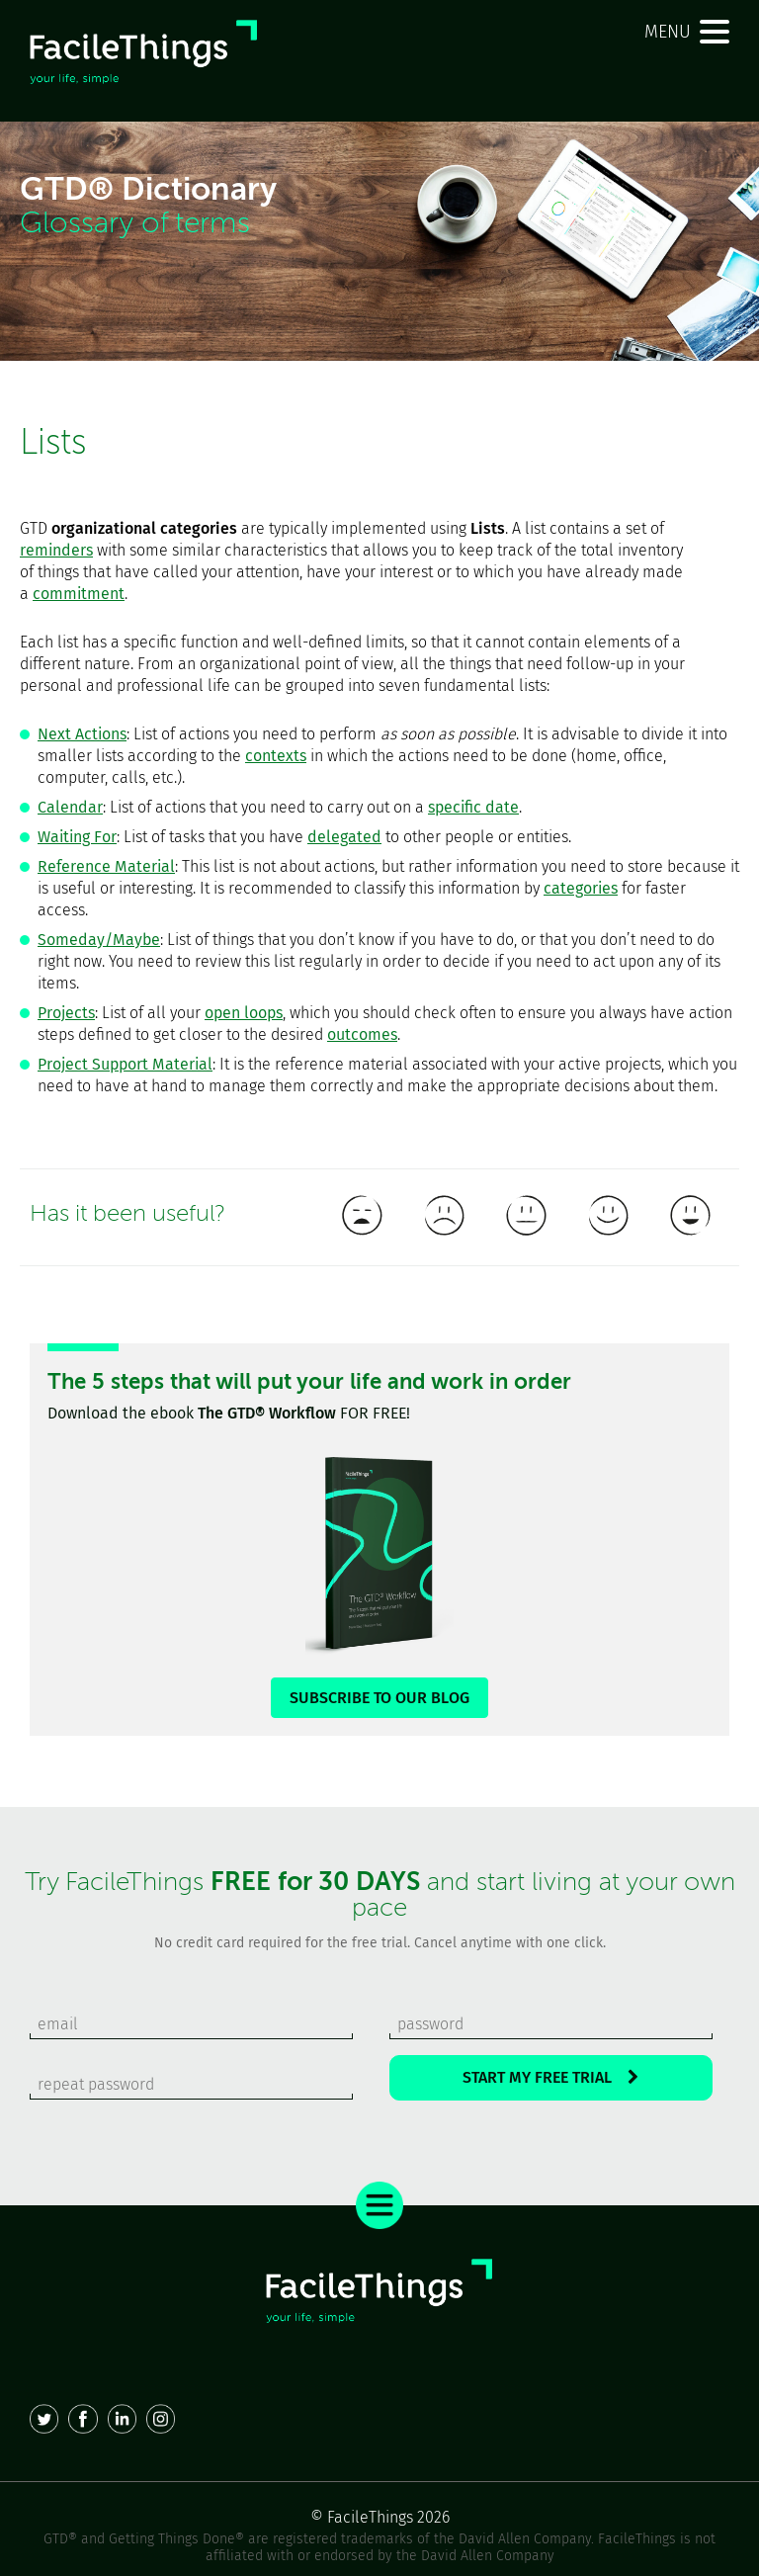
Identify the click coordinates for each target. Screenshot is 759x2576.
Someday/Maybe (99, 939)
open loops (244, 1012)
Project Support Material (125, 1064)
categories (581, 888)
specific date (473, 807)
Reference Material (106, 866)
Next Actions (82, 734)
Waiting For (77, 836)
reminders (56, 550)
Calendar (70, 807)
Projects (66, 1012)
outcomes (362, 1034)
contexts (275, 755)
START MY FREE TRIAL (550, 2077)
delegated (344, 836)
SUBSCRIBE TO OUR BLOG (379, 1697)
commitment (79, 593)
